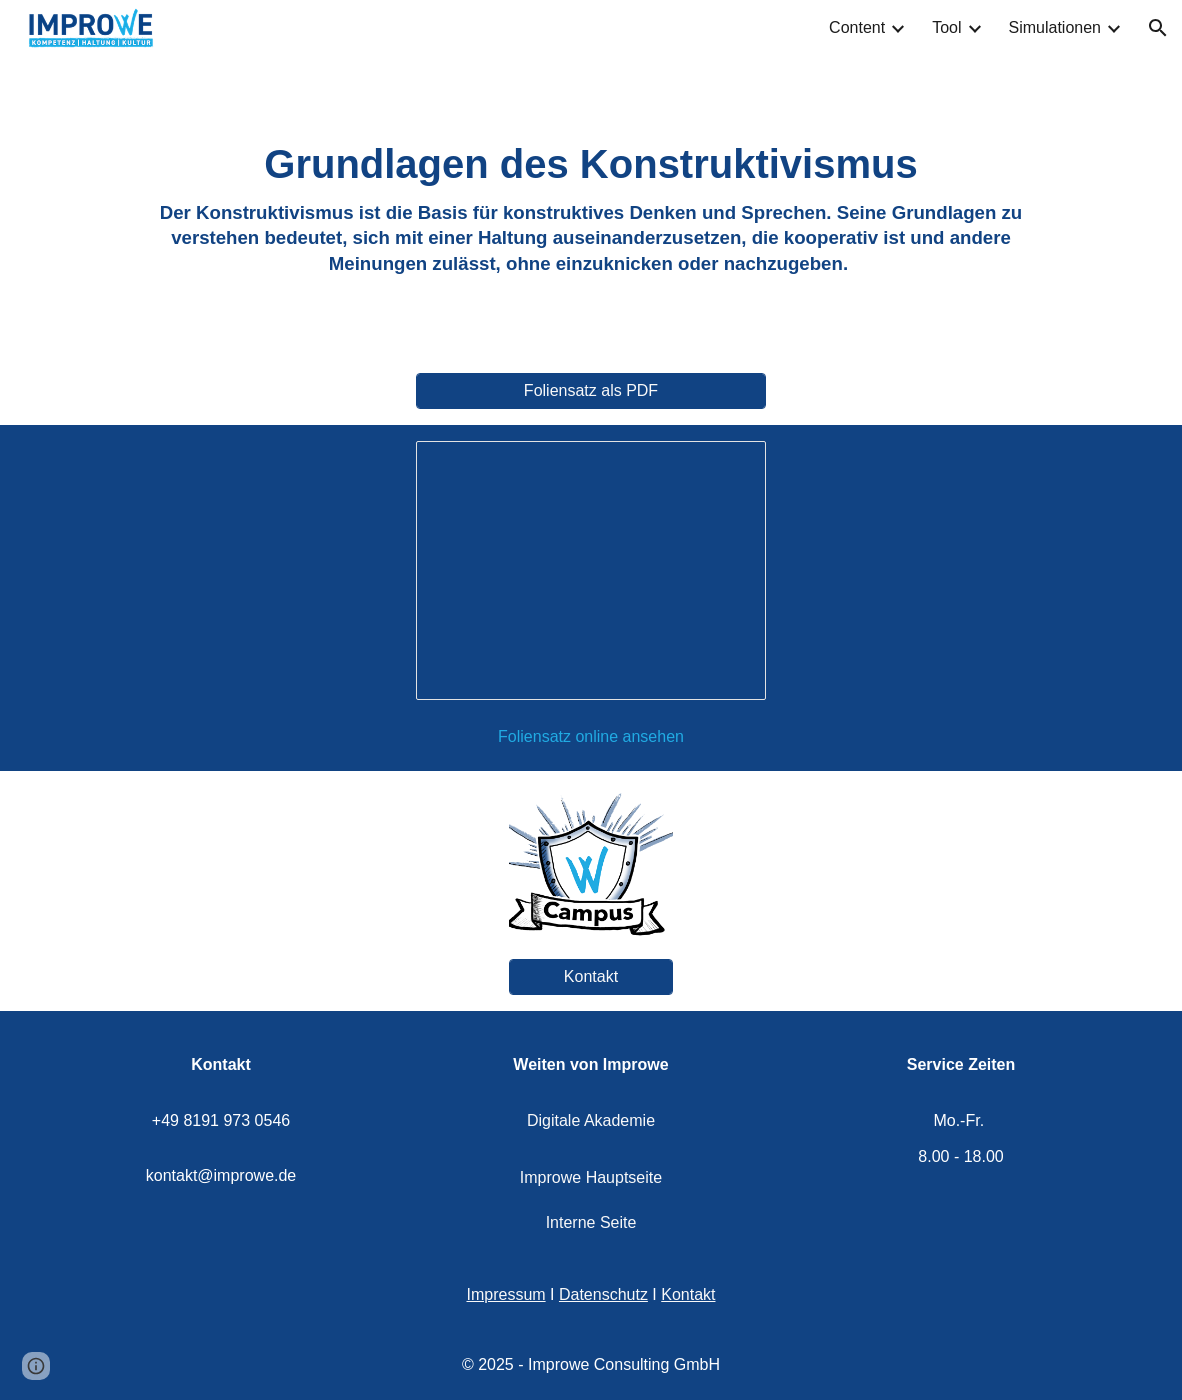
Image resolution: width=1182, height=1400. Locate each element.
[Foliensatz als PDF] (590, 391)
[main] (591, 206)
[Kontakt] (591, 977)
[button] (1158, 28)
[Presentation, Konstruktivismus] (590, 570)
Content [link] (857, 27)
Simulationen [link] (1055, 27)
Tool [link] (946, 27)
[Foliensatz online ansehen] (590, 737)
